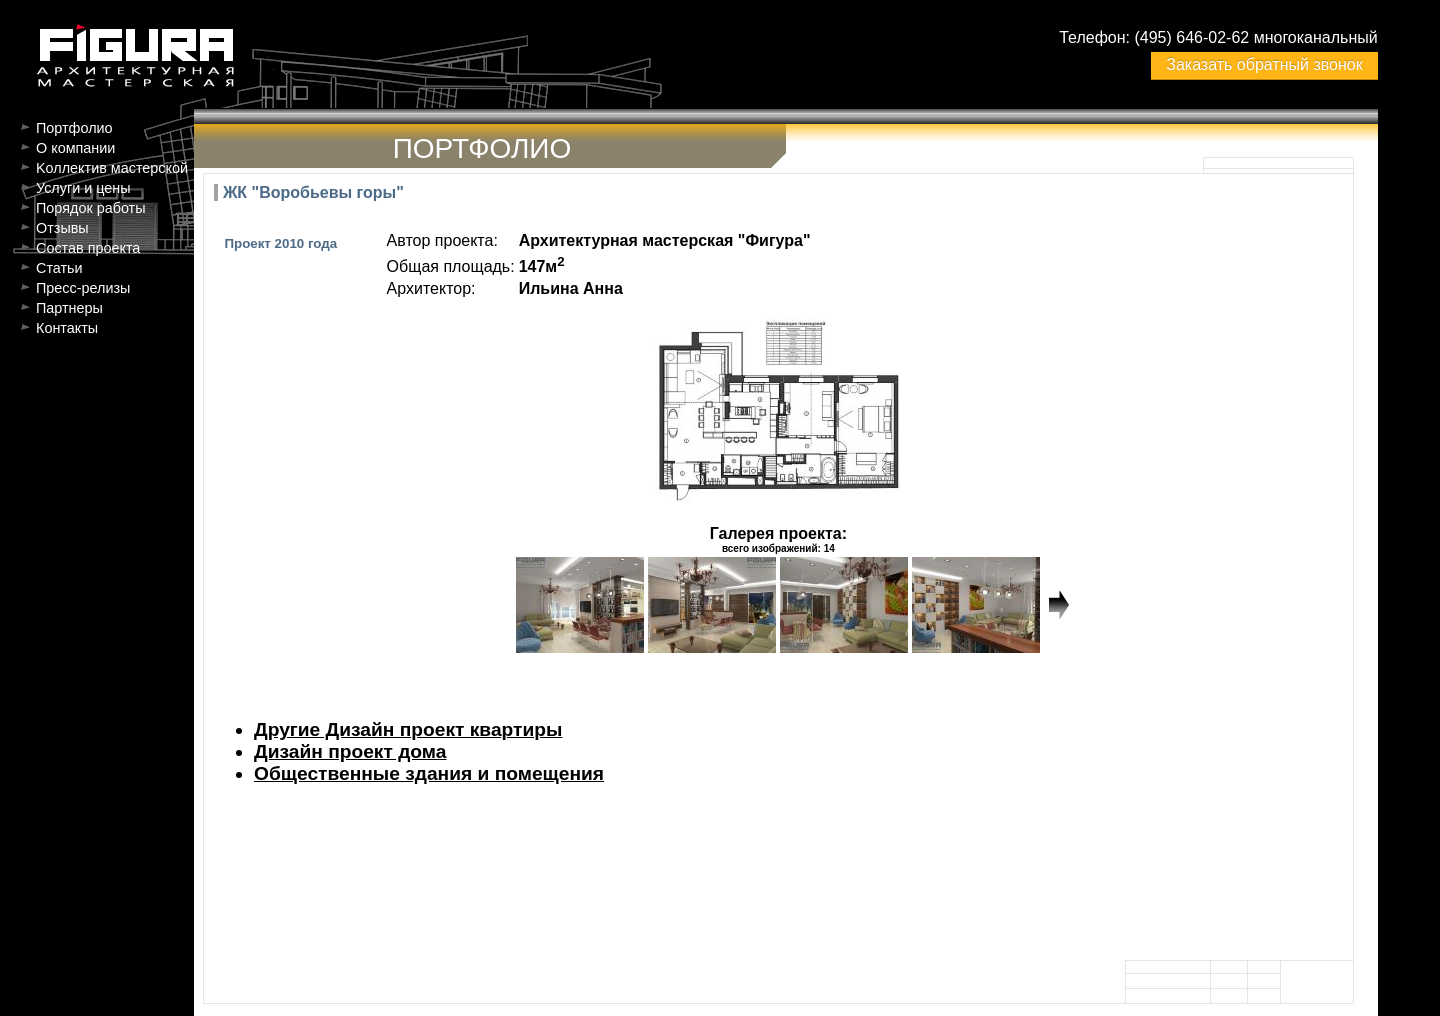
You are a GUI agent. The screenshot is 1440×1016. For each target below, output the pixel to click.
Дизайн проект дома (350, 751)
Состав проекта (88, 248)
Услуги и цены (83, 188)
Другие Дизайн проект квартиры (408, 729)
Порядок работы (91, 208)
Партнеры (69, 308)
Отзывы (62, 228)
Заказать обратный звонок (1264, 64)
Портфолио (74, 128)
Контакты (67, 328)
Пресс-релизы (83, 288)
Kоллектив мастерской (112, 168)
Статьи (59, 268)
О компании (75, 148)
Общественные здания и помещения (429, 773)
